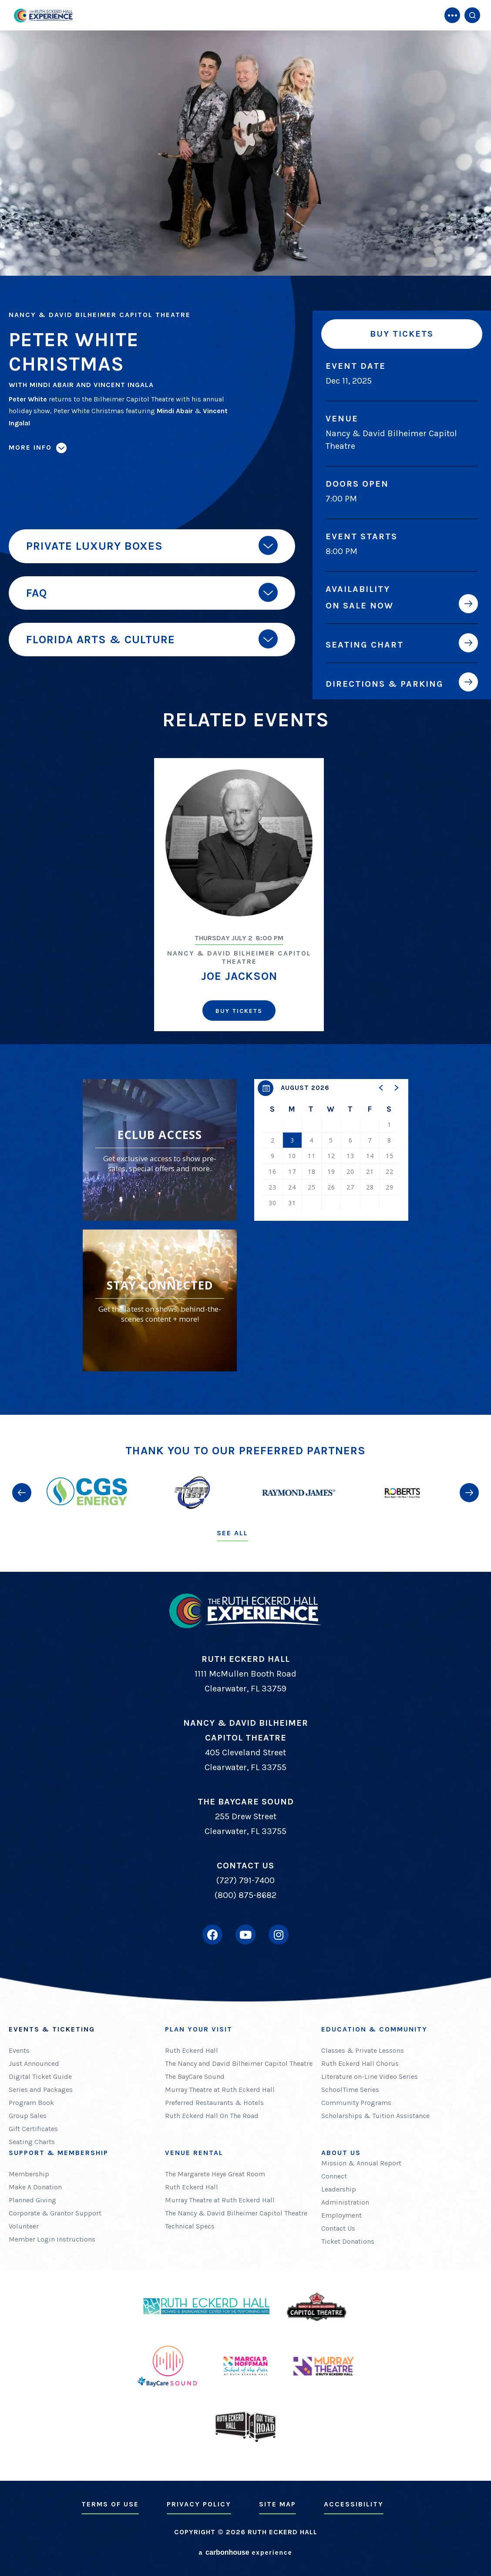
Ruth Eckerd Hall (191, 2050)
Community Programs (356, 2102)
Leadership (338, 2189)
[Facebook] (212, 1934)
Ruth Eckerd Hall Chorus (360, 2063)
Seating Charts (32, 2142)
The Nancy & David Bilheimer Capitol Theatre (236, 2213)
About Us (341, 2152)
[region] (331, 1150)
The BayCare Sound (195, 2076)
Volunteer (24, 2226)
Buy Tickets (402, 334)
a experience (245, 2552)
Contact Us (338, 2228)
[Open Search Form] (472, 15)
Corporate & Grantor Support (55, 2213)
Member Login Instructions (52, 2239)
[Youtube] (245, 1934)
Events (19, 2050)
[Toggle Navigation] (452, 15)
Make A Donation (35, 2187)
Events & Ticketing (52, 2029)
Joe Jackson (239, 976)
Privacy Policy (199, 2504)
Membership (29, 2174)
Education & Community (374, 2029)
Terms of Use (110, 2504)
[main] (245, 707)
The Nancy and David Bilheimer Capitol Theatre (239, 2063)
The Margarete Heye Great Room (215, 2174)
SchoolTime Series (350, 2089)
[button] (381, 1087)
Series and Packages (41, 2089)
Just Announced (34, 2063)
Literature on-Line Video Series (369, 2076)
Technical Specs (190, 2226)
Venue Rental (194, 2152)
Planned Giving (32, 2200)
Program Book (31, 2102)
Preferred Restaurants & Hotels (214, 2102)
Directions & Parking (385, 683)
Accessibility (353, 2504)
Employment (341, 2215)
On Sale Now (359, 605)
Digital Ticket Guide (40, 2076)
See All (232, 1533)
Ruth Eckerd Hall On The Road (212, 2116)
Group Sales (28, 2116)
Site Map (277, 2504)
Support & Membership (58, 2152)
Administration (345, 2202)
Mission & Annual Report (361, 2163)
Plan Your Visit (198, 2029)
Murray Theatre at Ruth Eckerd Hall (220, 2089)
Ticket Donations (347, 2241)
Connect (334, 2176)
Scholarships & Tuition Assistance (375, 2116)
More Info (30, 447)
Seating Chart (365, 644)
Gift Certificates (33, 2129)
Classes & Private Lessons (362, 2050)
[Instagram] (279, 1934)
